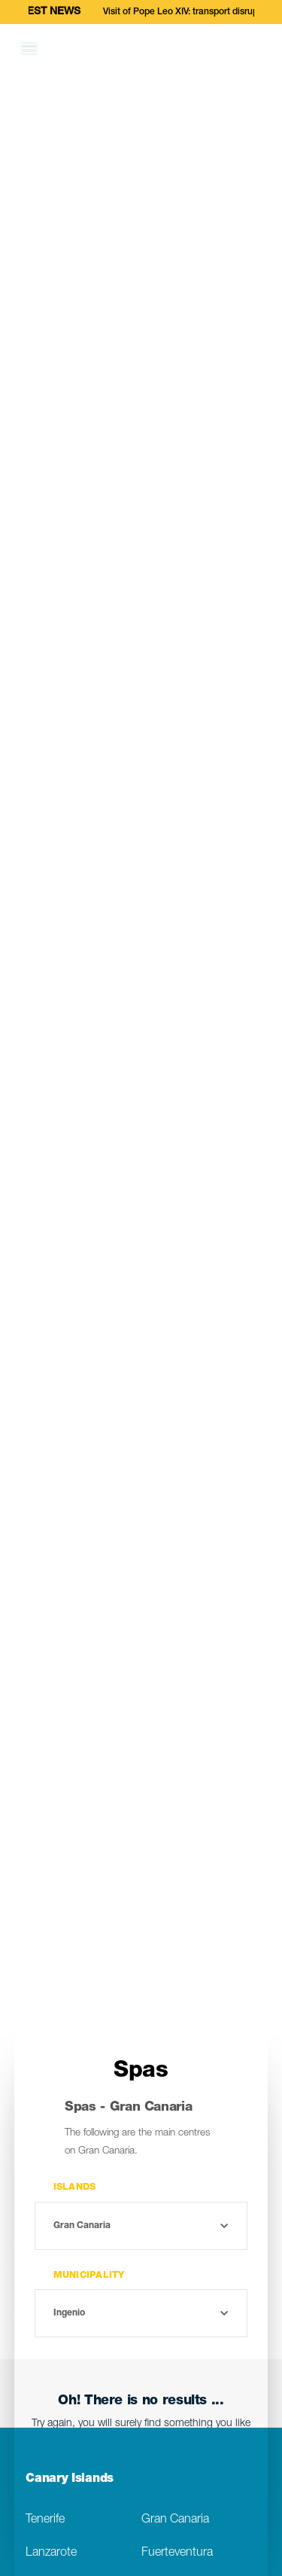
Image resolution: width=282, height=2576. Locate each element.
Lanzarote (51, 2553)
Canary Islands (70, 2480)
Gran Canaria (175, 2520)
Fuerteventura (177, 2553)
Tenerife (45, 2520)
